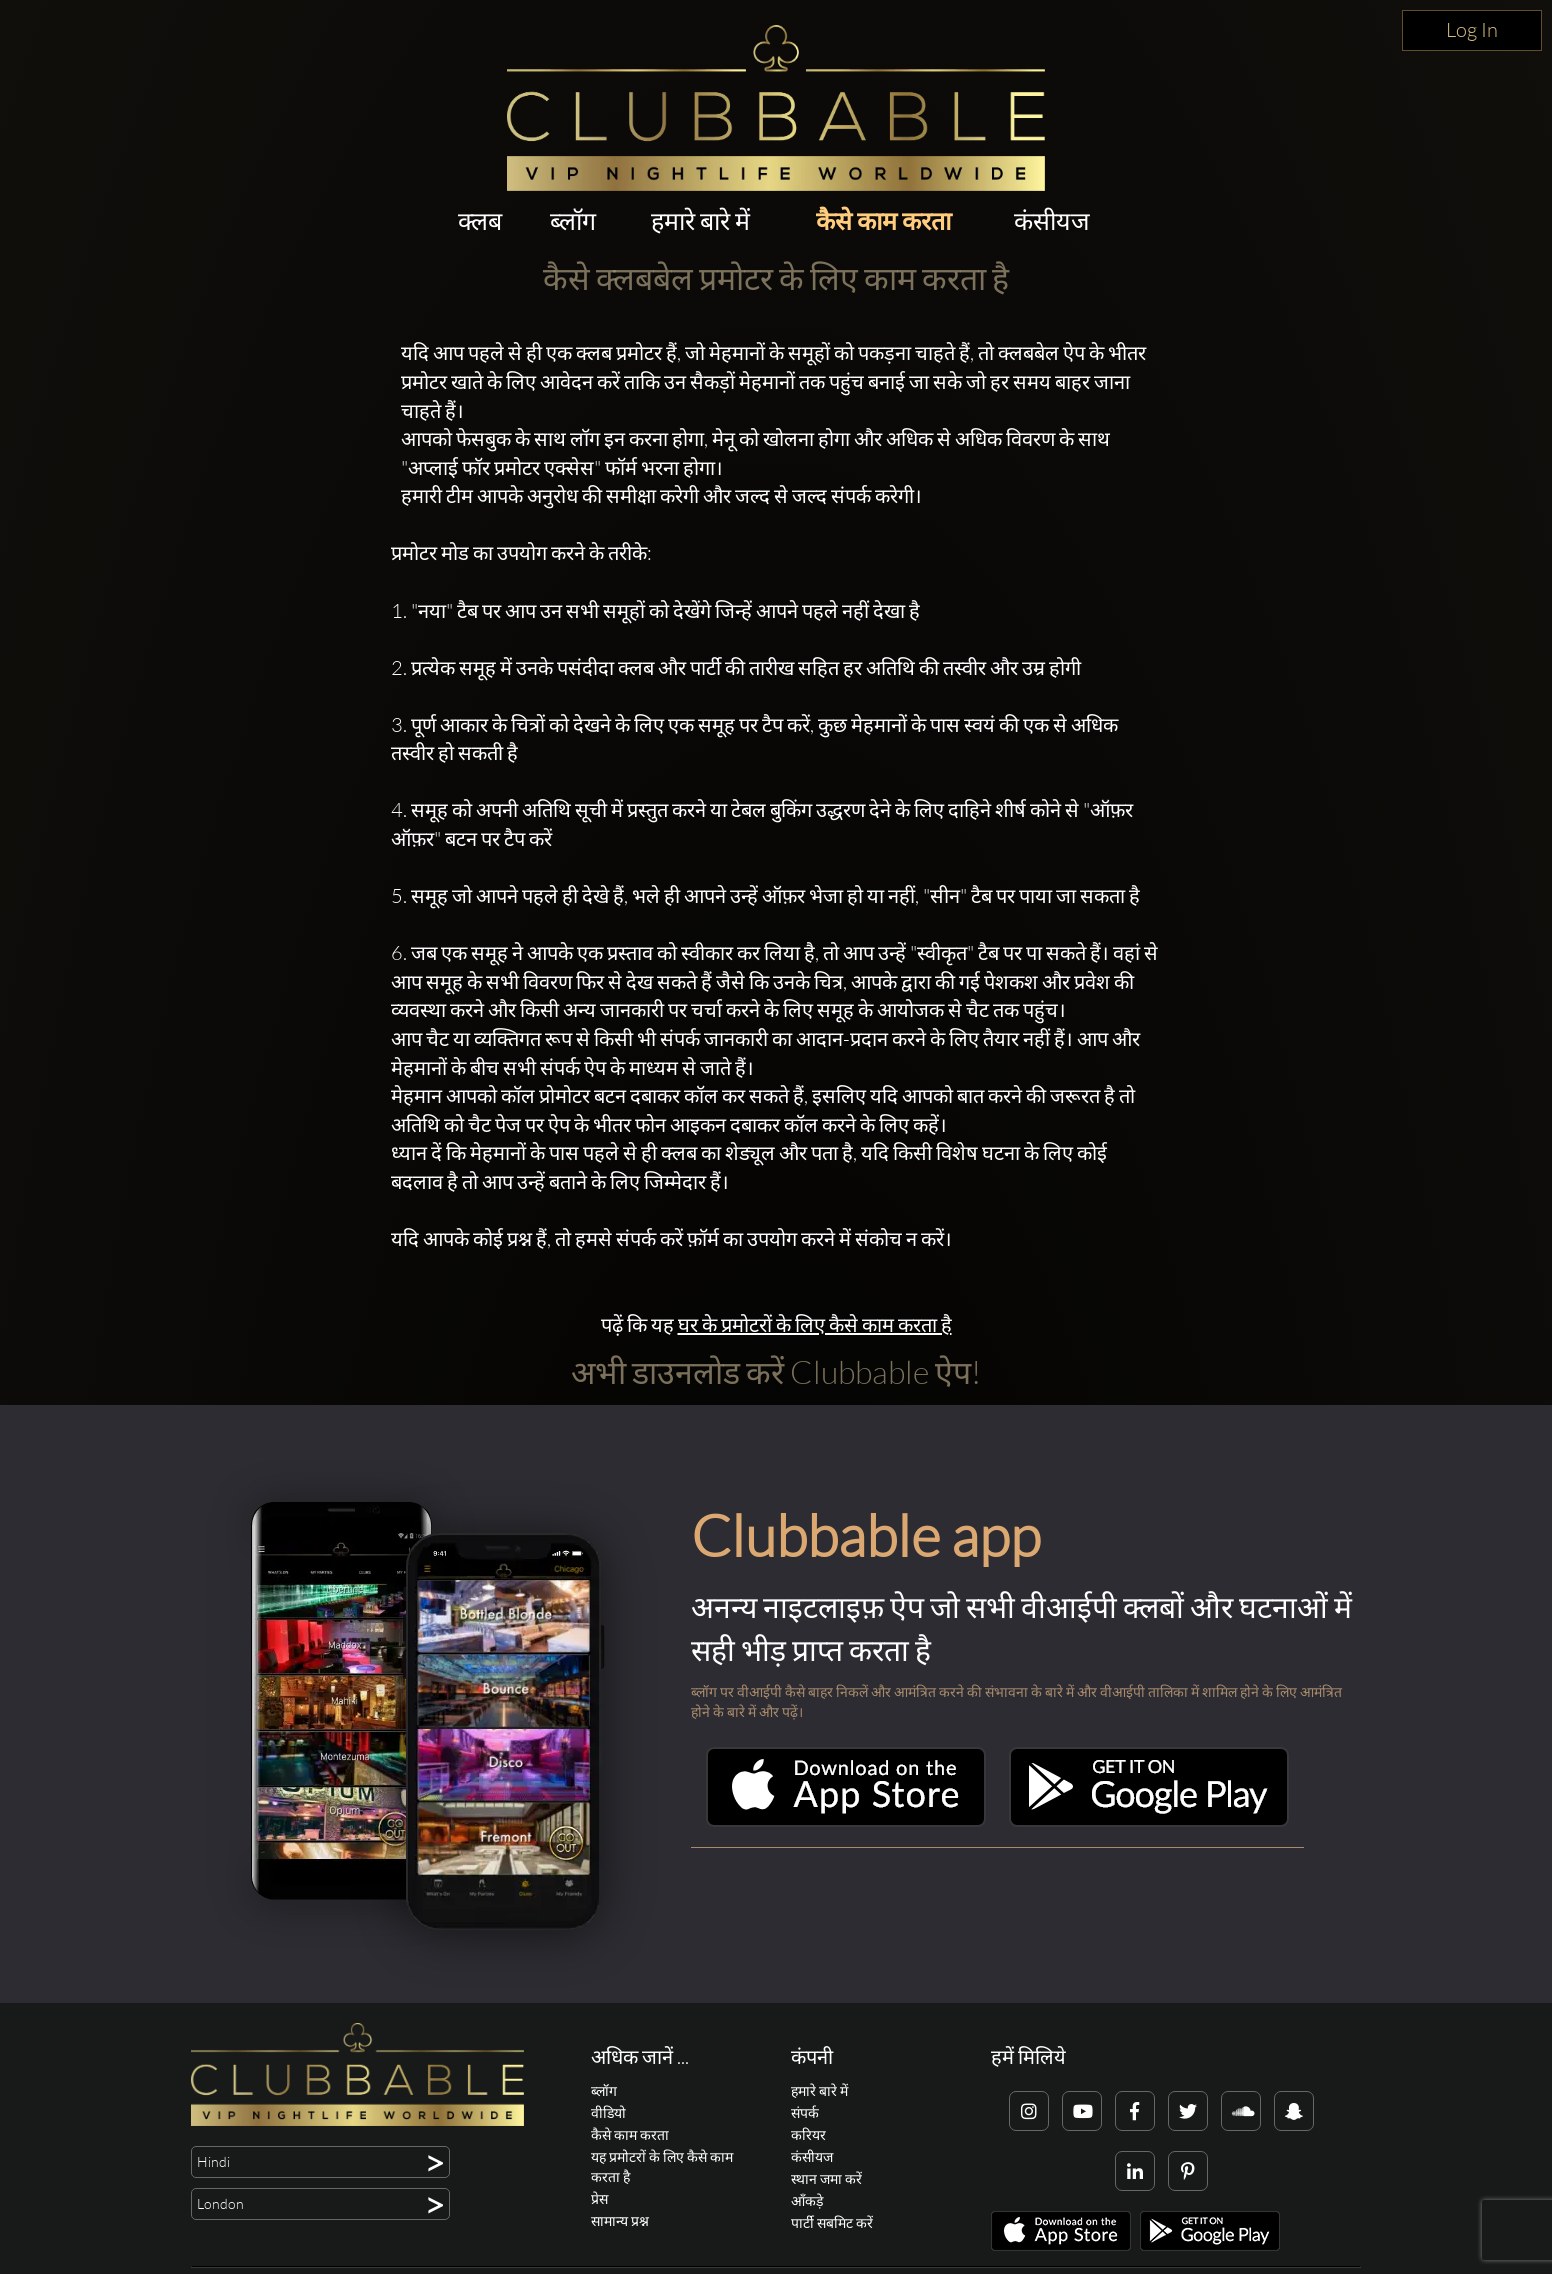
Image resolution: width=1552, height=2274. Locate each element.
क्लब (480, 220)
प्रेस (599, 2198)
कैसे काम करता (883, 220)
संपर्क (805, 2112)
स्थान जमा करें (826, 2178)
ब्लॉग (573, 220)
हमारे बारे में (700, 220)
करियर (808, 2134)
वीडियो (608, 2112)
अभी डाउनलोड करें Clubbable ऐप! (776, 1371)
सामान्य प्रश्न (620, 2220)
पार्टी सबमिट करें (832, 2222)
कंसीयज (1052, 220)
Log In (1472, 29)
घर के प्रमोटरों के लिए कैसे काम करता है (815, 1324)
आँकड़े (807, 2200)
